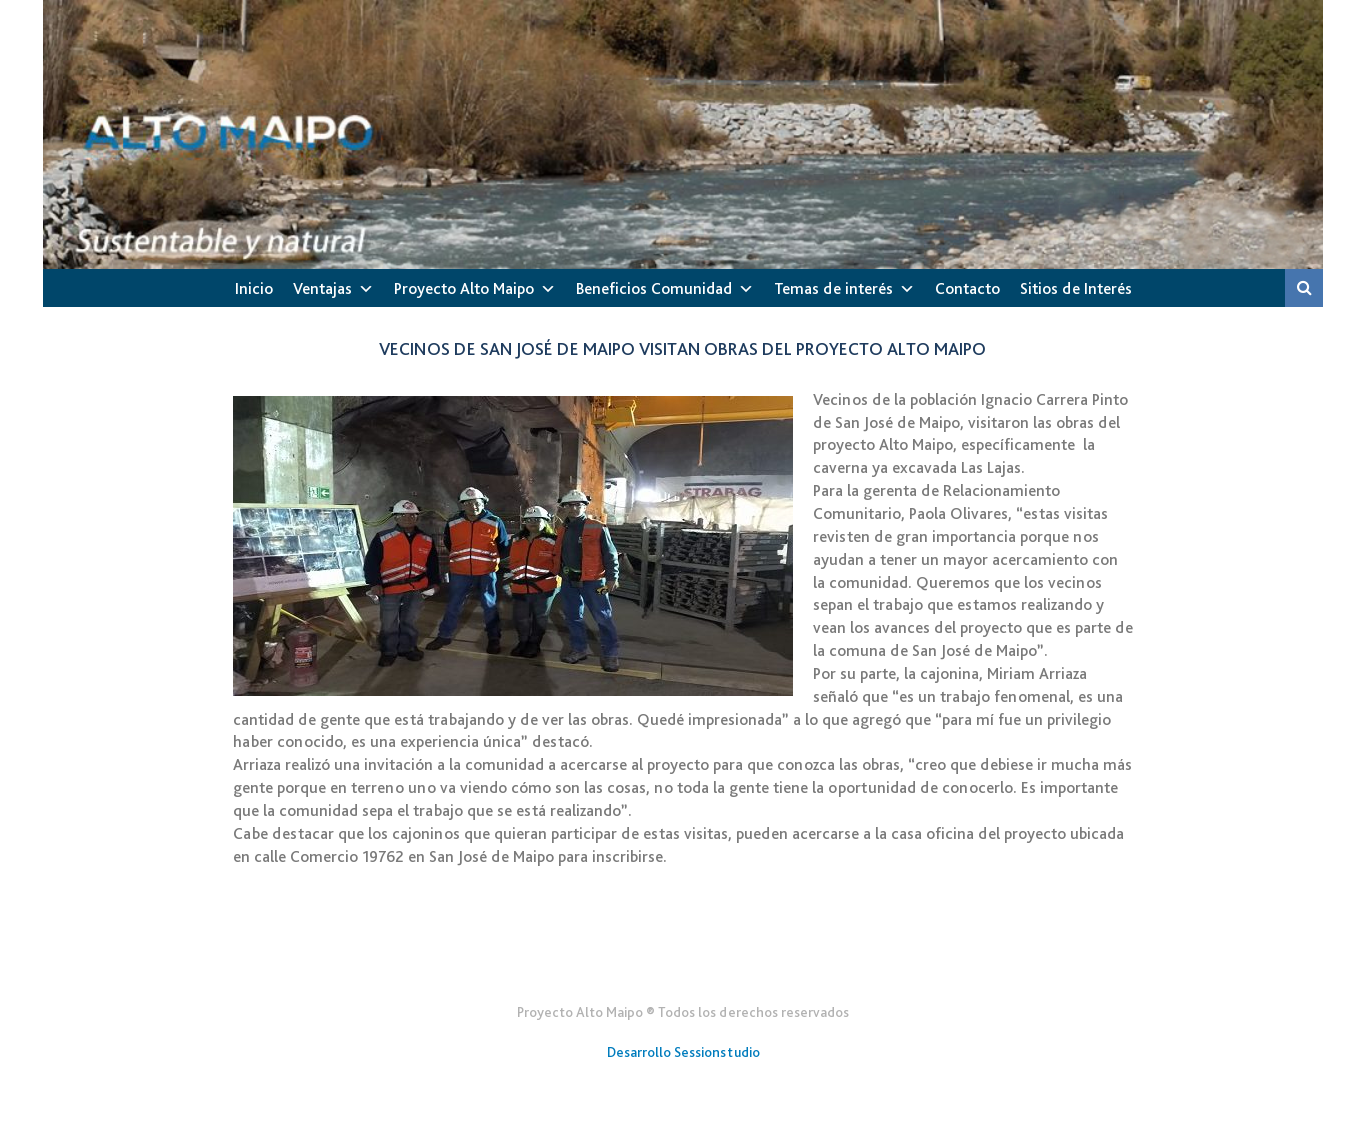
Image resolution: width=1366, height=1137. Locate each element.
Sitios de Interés (1076, 288)
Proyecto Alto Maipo (464, 288)
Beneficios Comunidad (654, 288)
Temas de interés (833, 288)
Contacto (967, 288)
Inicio (254, 288)
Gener (683, 963)
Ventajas (322, 288)
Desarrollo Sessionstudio (683, 1052)
